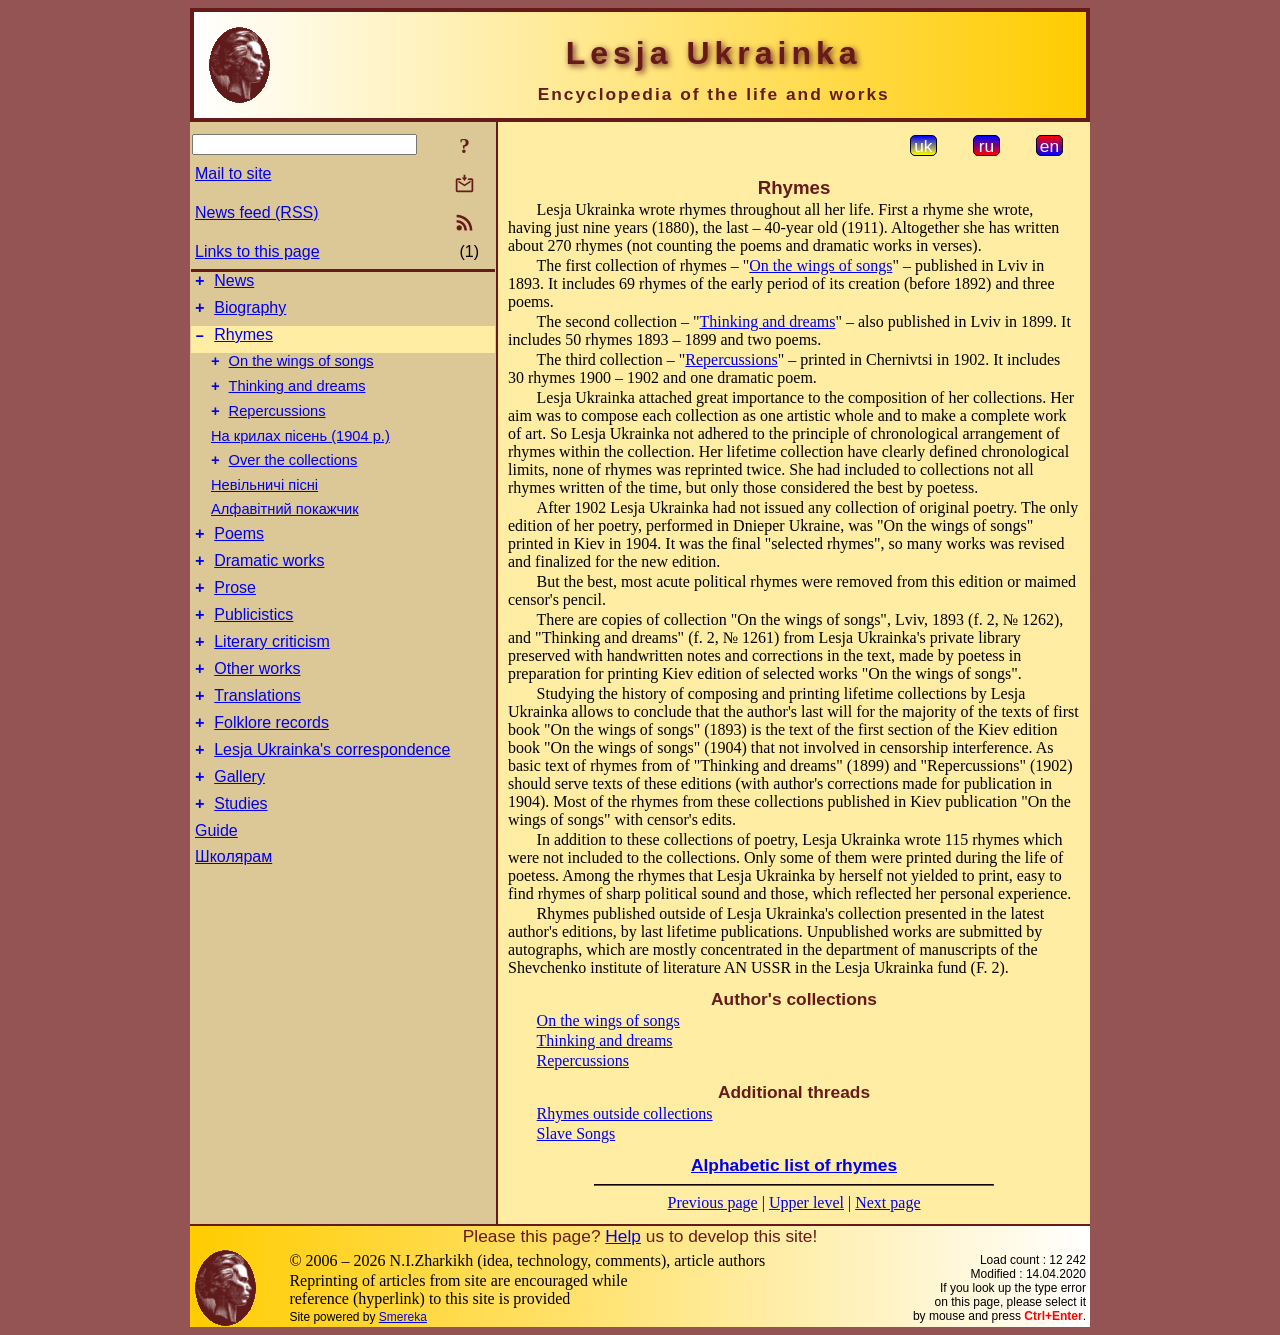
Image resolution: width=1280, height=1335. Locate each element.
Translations (257, 737)
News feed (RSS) (257, 212)
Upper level (806, 1202)
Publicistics (253, 647)
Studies (240, 857)
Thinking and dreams (297, 401)
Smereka (403, 1317)
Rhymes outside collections (625, 1113)
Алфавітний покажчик (285, 530)
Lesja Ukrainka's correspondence (332, 797)
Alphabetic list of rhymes (794, 1165)
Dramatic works (269, 587)
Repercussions (277, 429)
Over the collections (293, 481)
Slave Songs (576, 1133)
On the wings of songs (301, 373)
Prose (235, 617)
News (234, 283)
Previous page (713, 1202)
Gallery (239, 827)
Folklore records (271, 767)
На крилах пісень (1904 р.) (300, 454)
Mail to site (233, 173)
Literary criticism (272, 677)
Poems (239, 557)
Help (623, 1236)
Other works (257, 707)
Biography (250, 313)
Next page (887, 1202)
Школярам (233, 910)
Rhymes (243, 343)
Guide (216, 884)
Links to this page (257, 251)
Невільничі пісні (264, 506)
